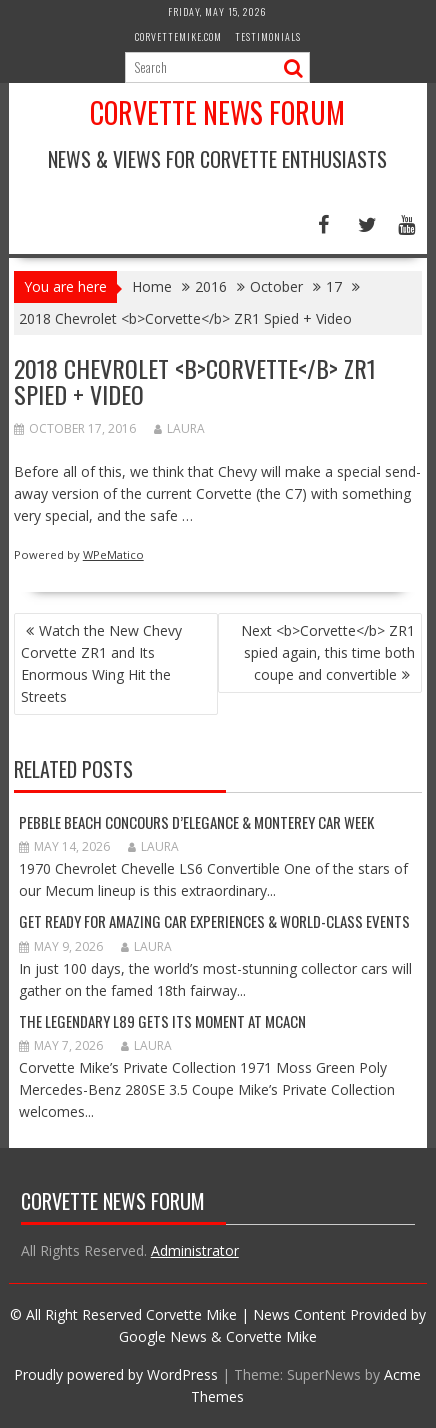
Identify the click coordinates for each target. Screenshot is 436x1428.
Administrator (195, 1250)
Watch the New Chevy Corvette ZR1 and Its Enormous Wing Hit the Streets (101, 663)
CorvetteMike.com (178, 36)
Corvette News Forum (217, 112)
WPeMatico (113, 554)
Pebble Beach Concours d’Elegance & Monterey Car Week (196, 822)
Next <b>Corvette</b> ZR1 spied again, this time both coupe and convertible (328, 652)
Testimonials (268, 36)
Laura (179, 428)
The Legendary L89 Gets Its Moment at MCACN (162, 1021)
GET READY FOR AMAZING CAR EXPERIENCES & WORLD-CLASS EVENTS (214, 921)
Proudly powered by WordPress (116, 1374)
